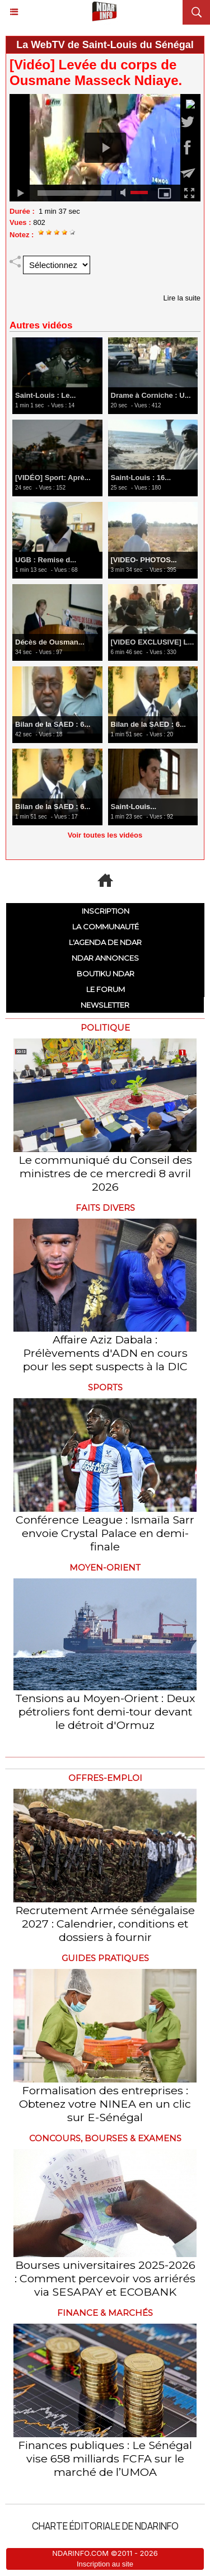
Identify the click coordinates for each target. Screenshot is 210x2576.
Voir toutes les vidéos (105, 835)
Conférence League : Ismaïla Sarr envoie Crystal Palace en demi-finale (105, 1533)
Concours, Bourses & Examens (105, 2138)
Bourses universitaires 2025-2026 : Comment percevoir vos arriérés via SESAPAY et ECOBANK (105, 2278)
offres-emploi (105, 1778)
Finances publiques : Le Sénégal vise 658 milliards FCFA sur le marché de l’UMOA (105, 2458)
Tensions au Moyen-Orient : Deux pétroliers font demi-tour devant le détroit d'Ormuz (105, 1711)
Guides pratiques (105, 1958)
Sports (105, 1387)
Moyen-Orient (105, 1567)
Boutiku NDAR (105, 973)
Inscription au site (105, 2564)
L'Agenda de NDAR (105, 942)
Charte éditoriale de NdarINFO (105, 2525)
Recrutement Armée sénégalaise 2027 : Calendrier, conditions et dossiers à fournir (105, 1923)
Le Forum (105, 989)
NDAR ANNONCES (105, 957)
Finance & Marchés (105, 2312)
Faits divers (105, 1207)
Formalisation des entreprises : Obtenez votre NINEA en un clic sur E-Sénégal (105, 2104)
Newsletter (105, 1004)
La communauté (105, 926)
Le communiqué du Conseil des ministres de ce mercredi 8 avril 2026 (105, 1173)
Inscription (105, 910)
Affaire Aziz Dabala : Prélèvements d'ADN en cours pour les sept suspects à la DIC (105, 1353)
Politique (105, 1027)
